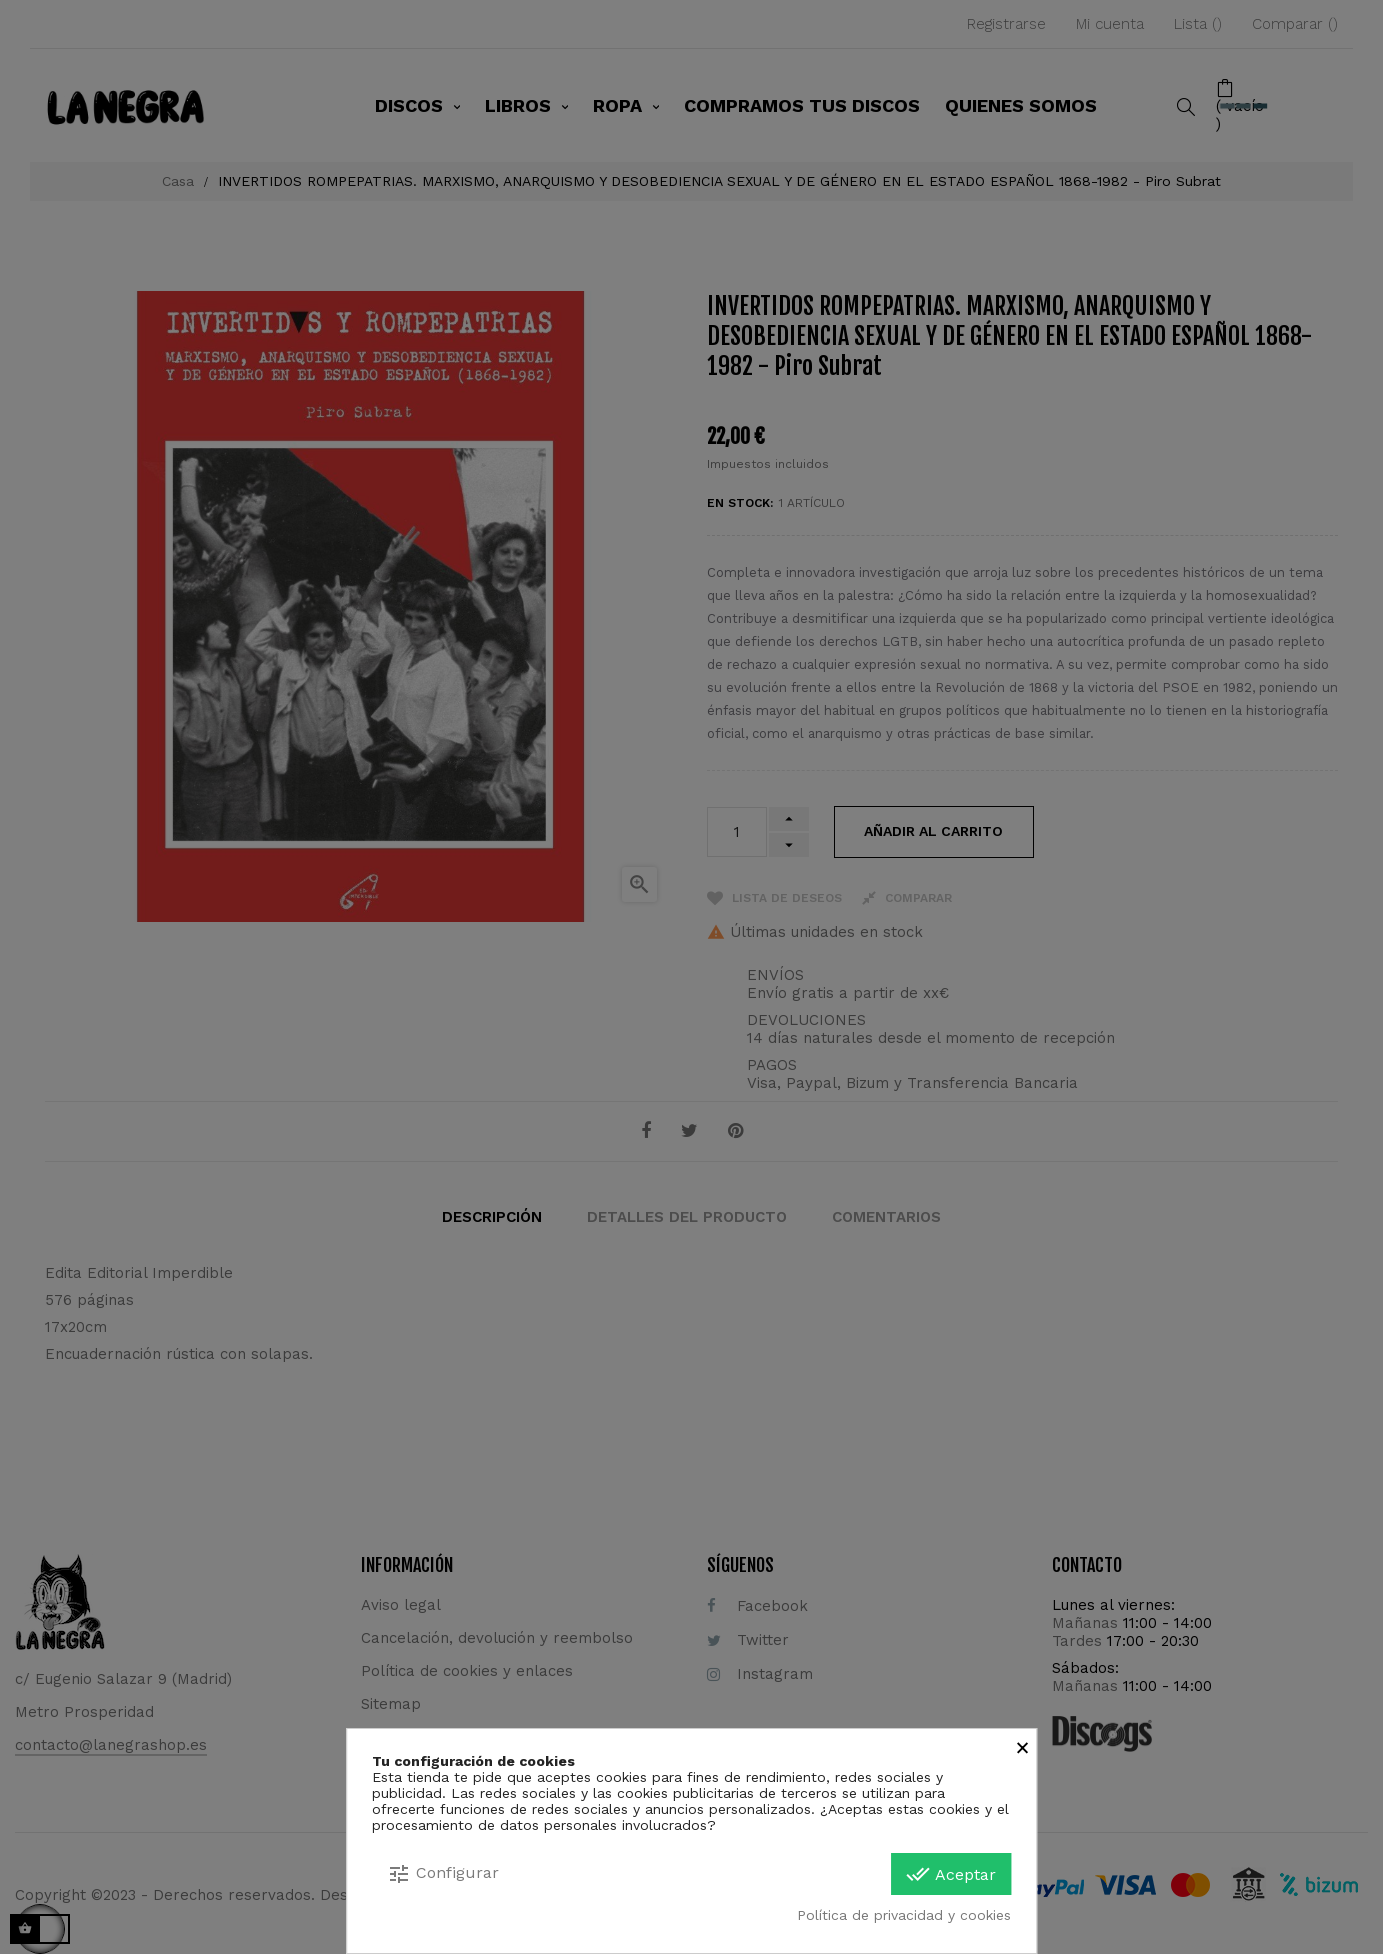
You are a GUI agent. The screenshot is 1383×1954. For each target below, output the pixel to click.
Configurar (443, 1874)
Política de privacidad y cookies (904, 1915)
